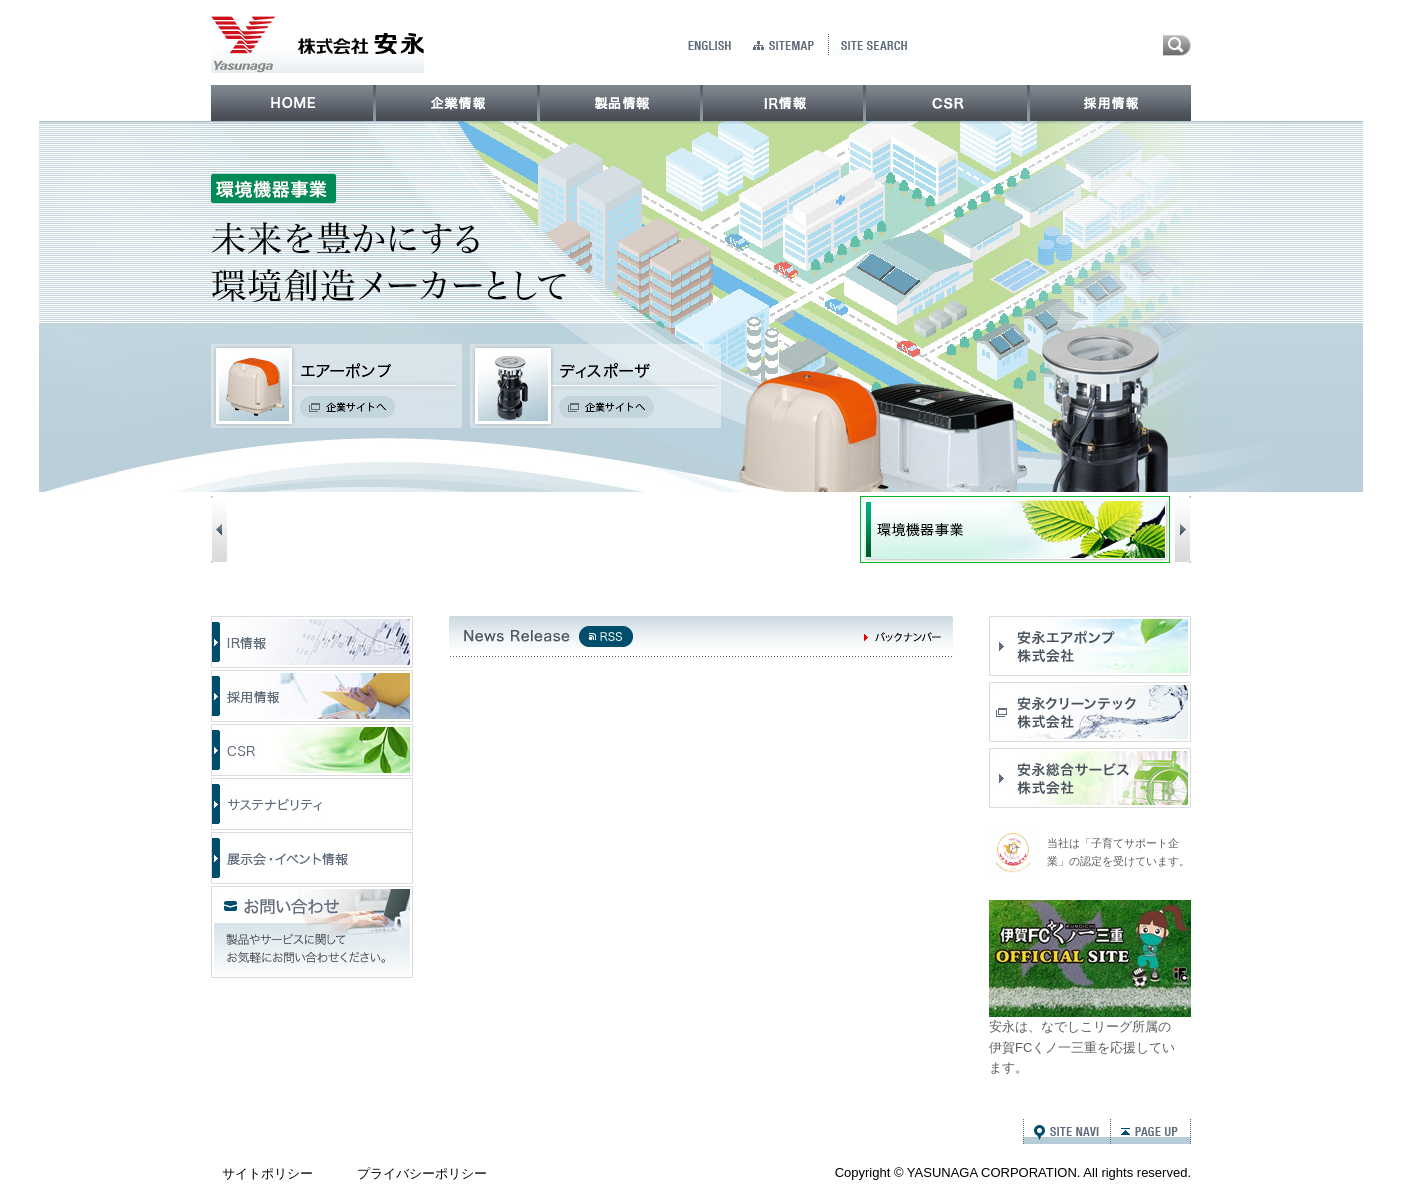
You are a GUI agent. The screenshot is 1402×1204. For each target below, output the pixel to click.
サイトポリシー (267, 1173)
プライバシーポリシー (422, 1173)
